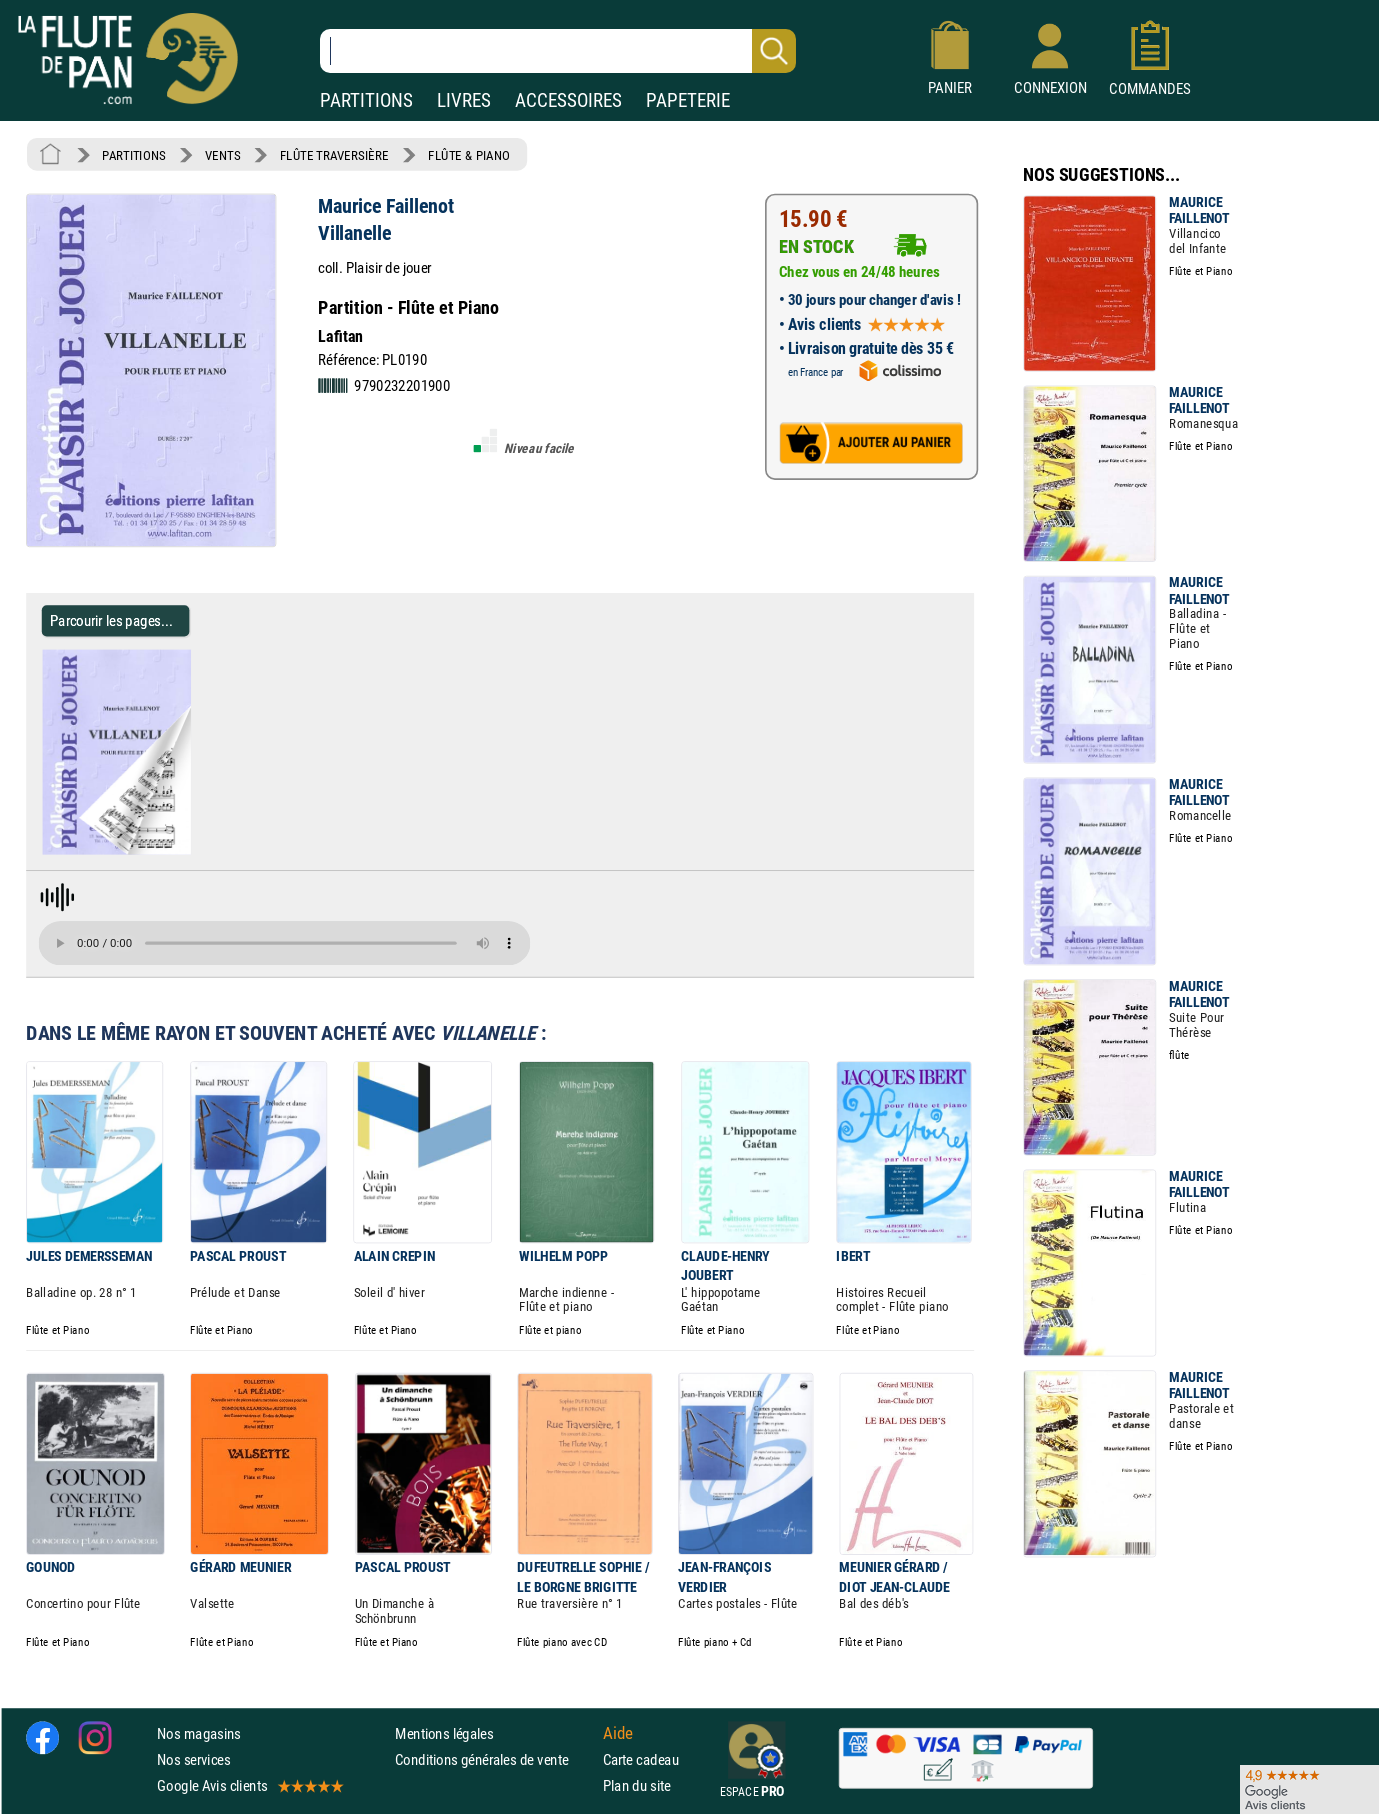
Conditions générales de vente (494, 1758)
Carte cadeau (641, 1758)
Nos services (193, 1758)
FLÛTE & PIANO (469, 155)
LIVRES (464, 100)
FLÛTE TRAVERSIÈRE (334, 155)
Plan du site (637, 1785)
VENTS (222, 155)
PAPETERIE (688, 100)
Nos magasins (199, 1732)
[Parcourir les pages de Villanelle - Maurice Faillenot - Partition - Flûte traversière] (198, 850)
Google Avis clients (249, 1785)
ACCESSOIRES (568, 100)
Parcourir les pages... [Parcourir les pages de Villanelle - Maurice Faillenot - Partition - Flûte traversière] (111, 620)
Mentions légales (444, 1732)
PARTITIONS (366, 100)
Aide (618, 1733)
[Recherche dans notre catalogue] (558, 51)
